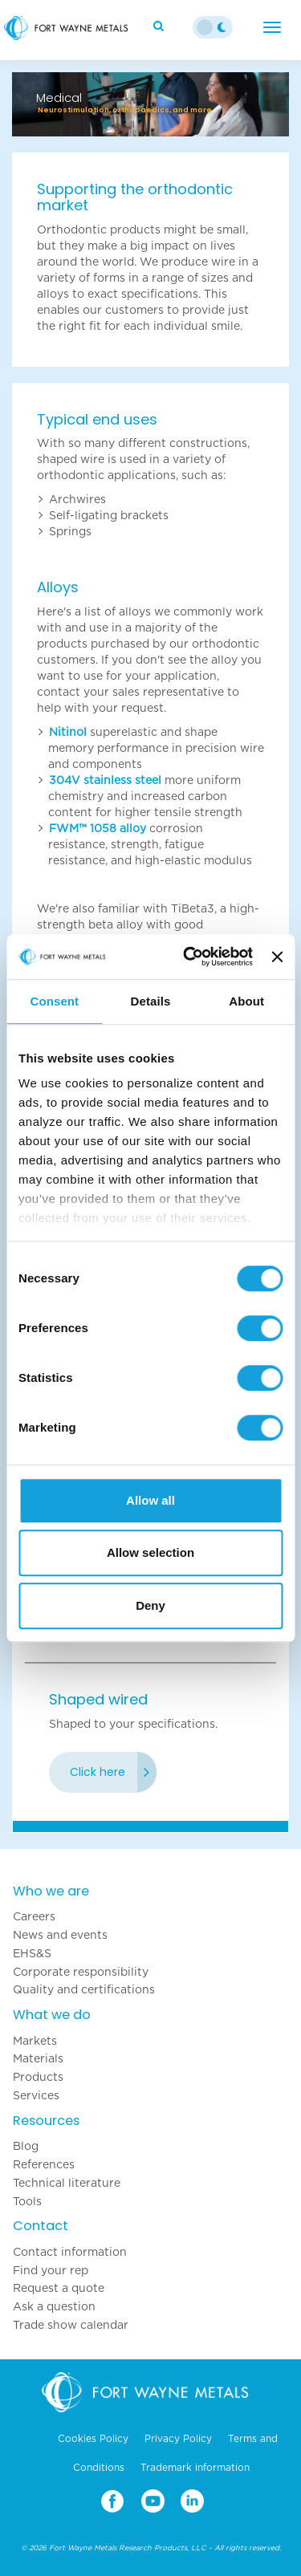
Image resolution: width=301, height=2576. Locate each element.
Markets (35, 2040)
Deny (150, 1605)
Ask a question (54, 2306)
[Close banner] (277, 956)
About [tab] (246, 1001)
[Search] (161, 26)
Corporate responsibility (80, 1971)
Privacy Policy (178, 2438)
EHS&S (32, 1953)
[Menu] (272, 27)
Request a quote (58, 2287)
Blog (26, 2145)
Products (38, 2076)
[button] (33, 104)
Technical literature (66, 2182)
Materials (38, 2058)
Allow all (150, 1500)
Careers (34, 1916)
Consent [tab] (54, 1001)
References (44, 2164)
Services (36, 2095)
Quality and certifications (84, 1989)
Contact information (70, 2251)
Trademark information (195, 2467)
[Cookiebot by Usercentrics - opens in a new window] (189, 956)
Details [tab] (151, 1001)
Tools (27, 2201)
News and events (60, 1934)
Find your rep (50, 2270)
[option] (150, 96)
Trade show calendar (70, 2324)
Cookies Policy (93, 2438)
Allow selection (150, 1552)
